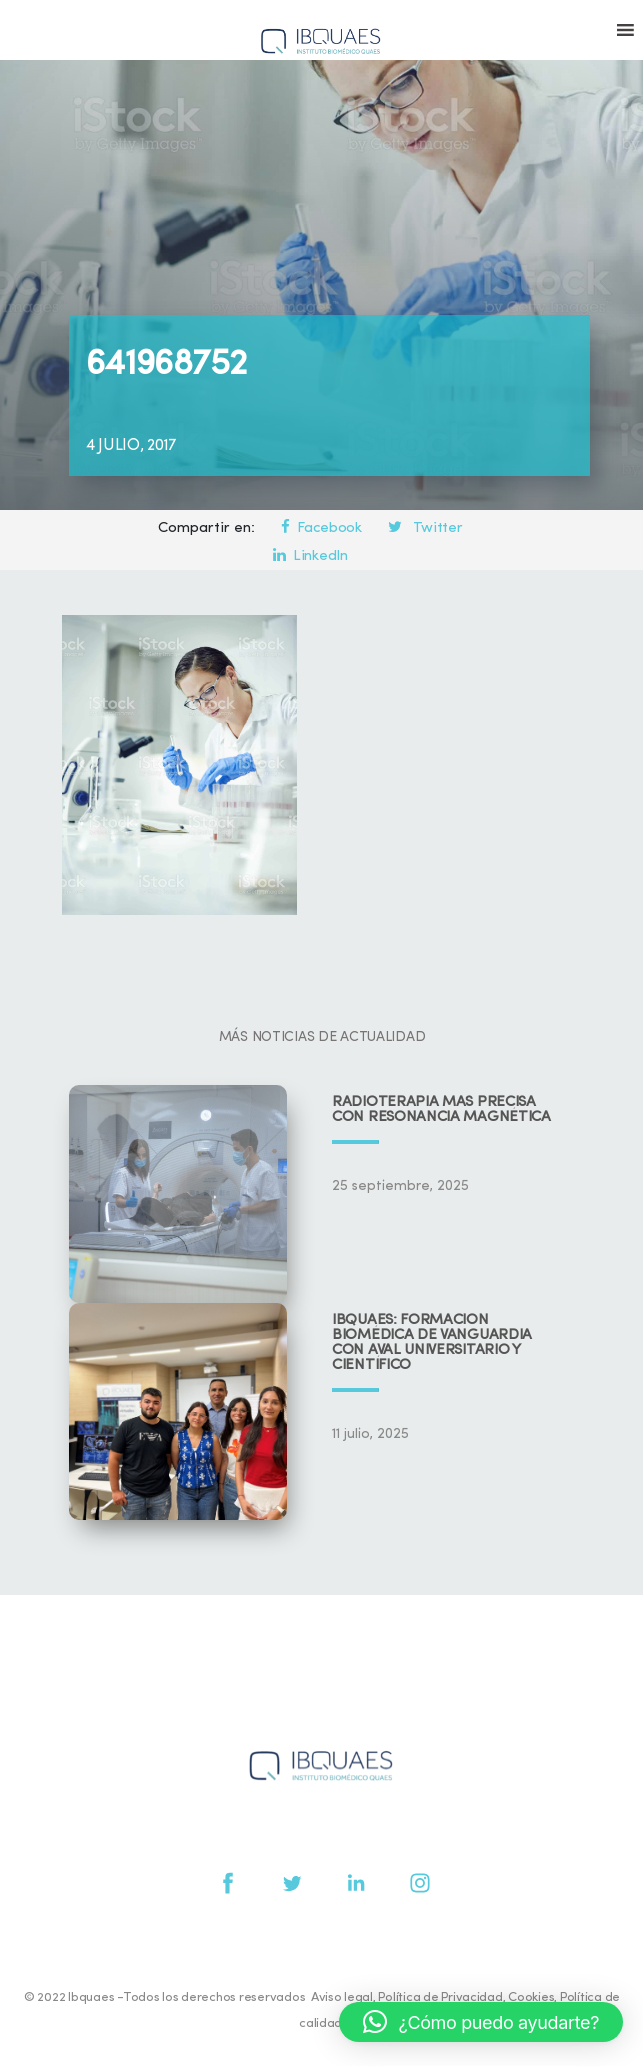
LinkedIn (310, 556)
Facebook (321, 528)
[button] (481, 2022)
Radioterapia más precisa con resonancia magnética (441, 1110)
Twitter (425, 528)
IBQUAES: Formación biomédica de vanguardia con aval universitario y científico (432, 1343)
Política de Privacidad (440, 1997)
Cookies (531, 1997)
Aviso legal (342, 1997)
